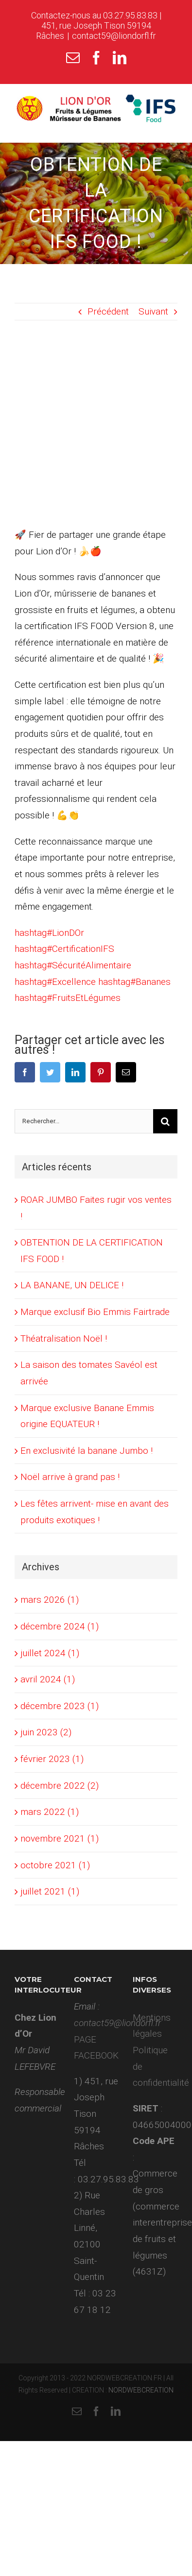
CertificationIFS (64, 948)
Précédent (108, 311)
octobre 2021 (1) (55, 1865)
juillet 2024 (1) (49, 1653)
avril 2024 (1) (47, 1679)
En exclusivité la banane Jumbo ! (86, 1450)
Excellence (55, 981)
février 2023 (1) (52, 1758)
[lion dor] (96, 430)
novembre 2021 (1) (59, 1838)
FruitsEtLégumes (68, 997)
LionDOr (49, 932)
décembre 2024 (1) (59, 1626)
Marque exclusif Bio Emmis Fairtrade (95, 1311)
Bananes (134, 981)
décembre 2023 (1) (59, 1706)
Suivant (153, 311)
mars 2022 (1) (49, 1811)
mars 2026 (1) (49, 1599)
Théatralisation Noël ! (63, 1338)
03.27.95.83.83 (130, 15)
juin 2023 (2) (45, 1732)
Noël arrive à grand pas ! (70, 1476)
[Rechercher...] (84, 1121)
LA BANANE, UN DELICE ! (71, 1285)
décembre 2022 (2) (59, 1785)
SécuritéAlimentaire (73, 965)
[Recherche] (165, 1121)
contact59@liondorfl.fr (114, 36)
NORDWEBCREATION (141, 2390)
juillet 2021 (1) (49, 1891)
